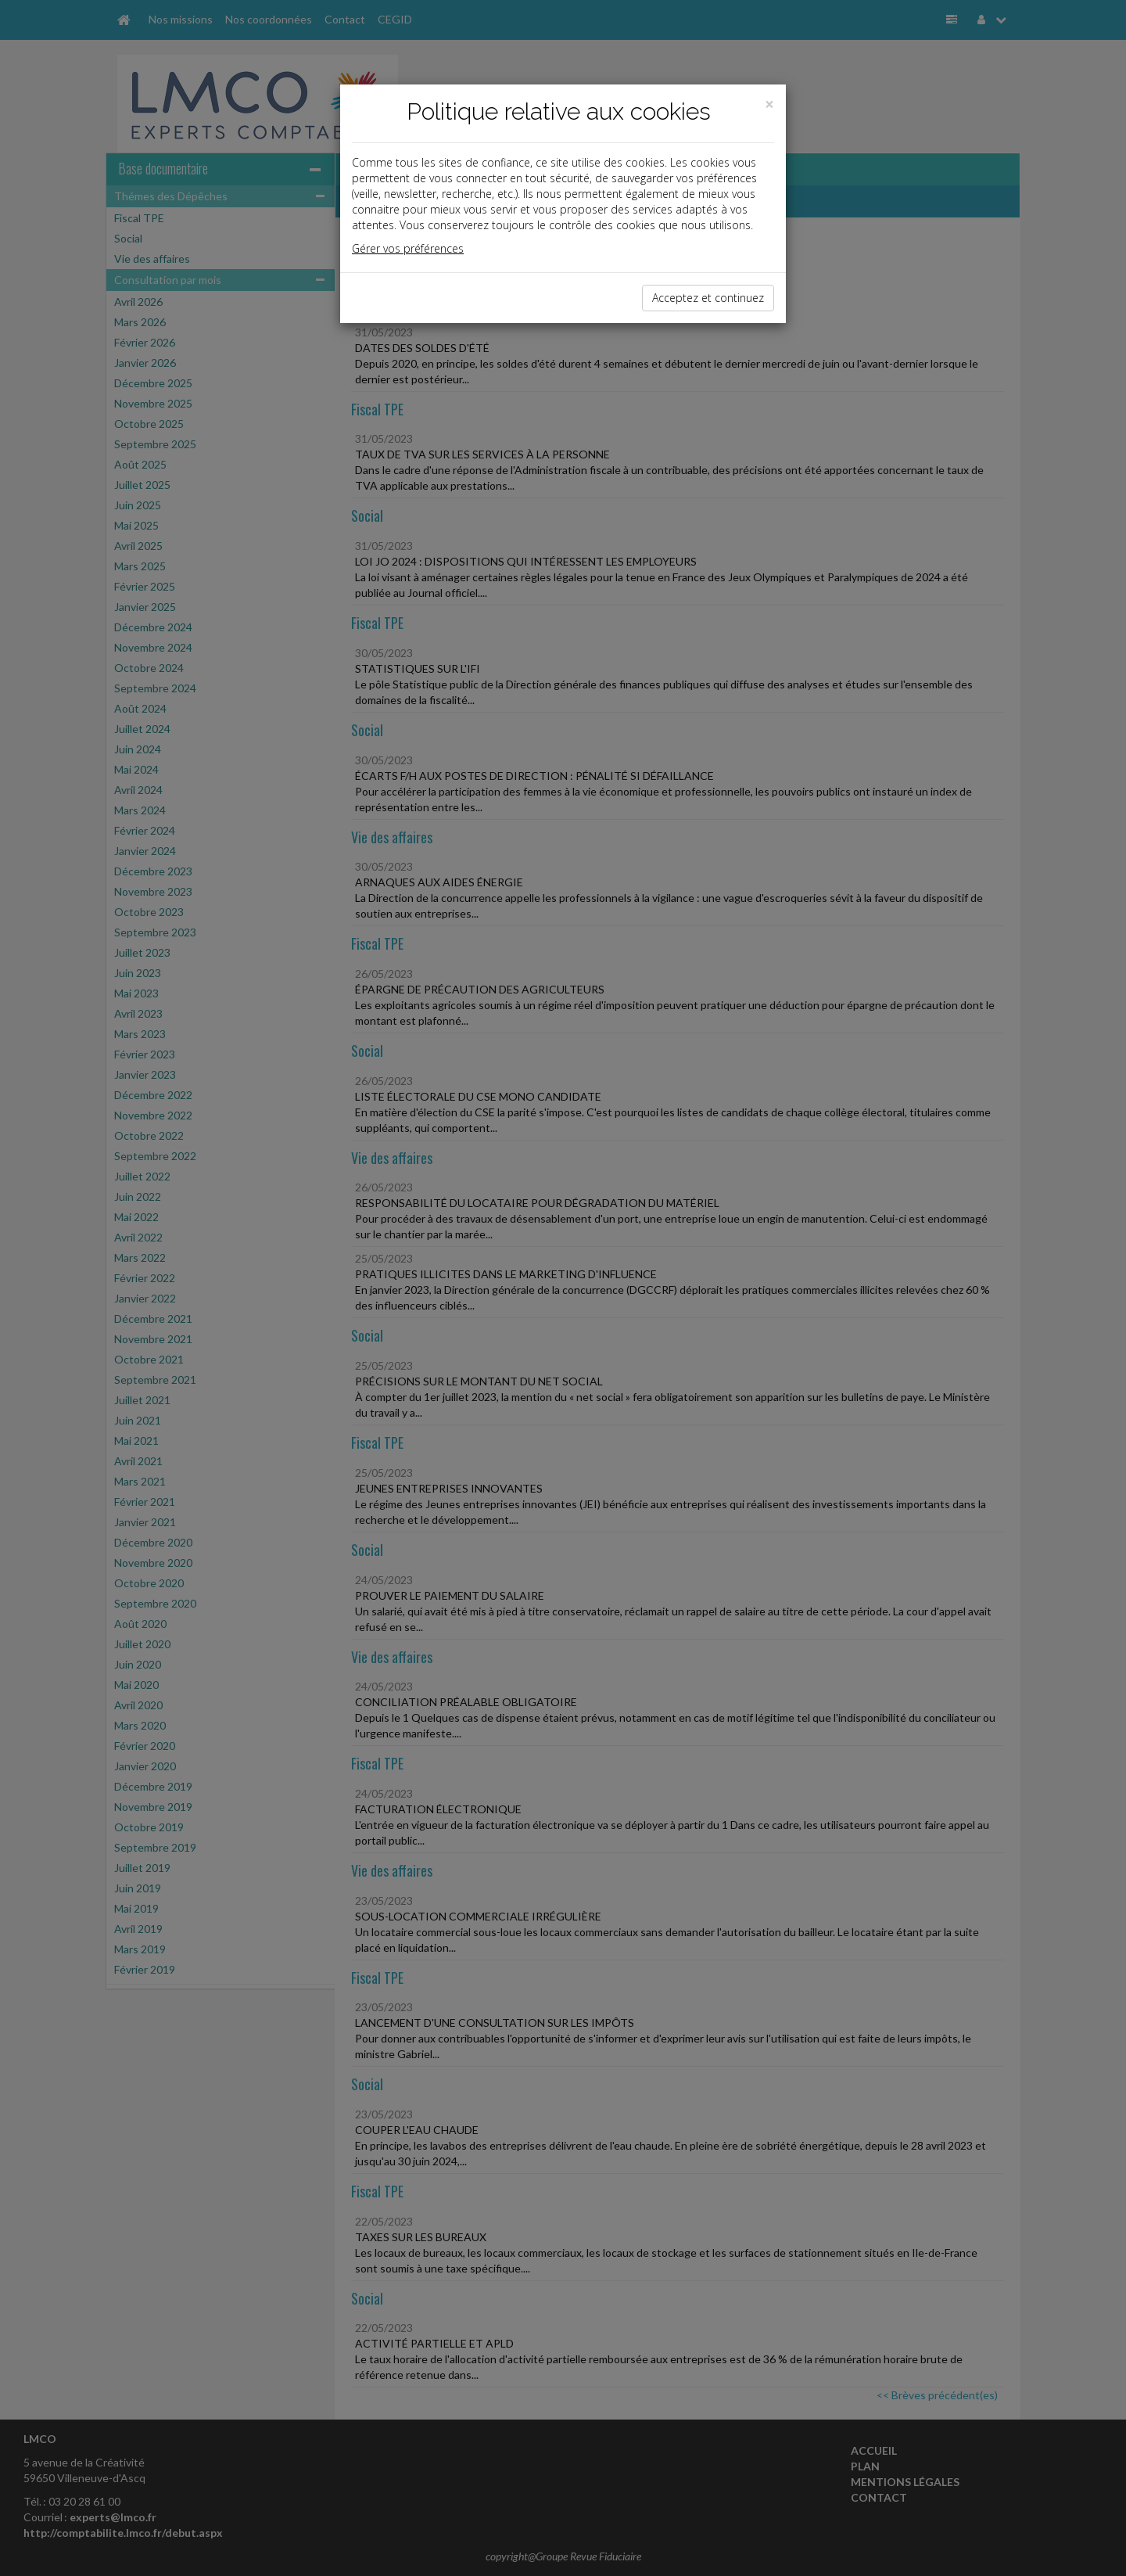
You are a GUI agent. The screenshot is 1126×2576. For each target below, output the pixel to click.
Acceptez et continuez (708, 297)
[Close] (769, 104)
